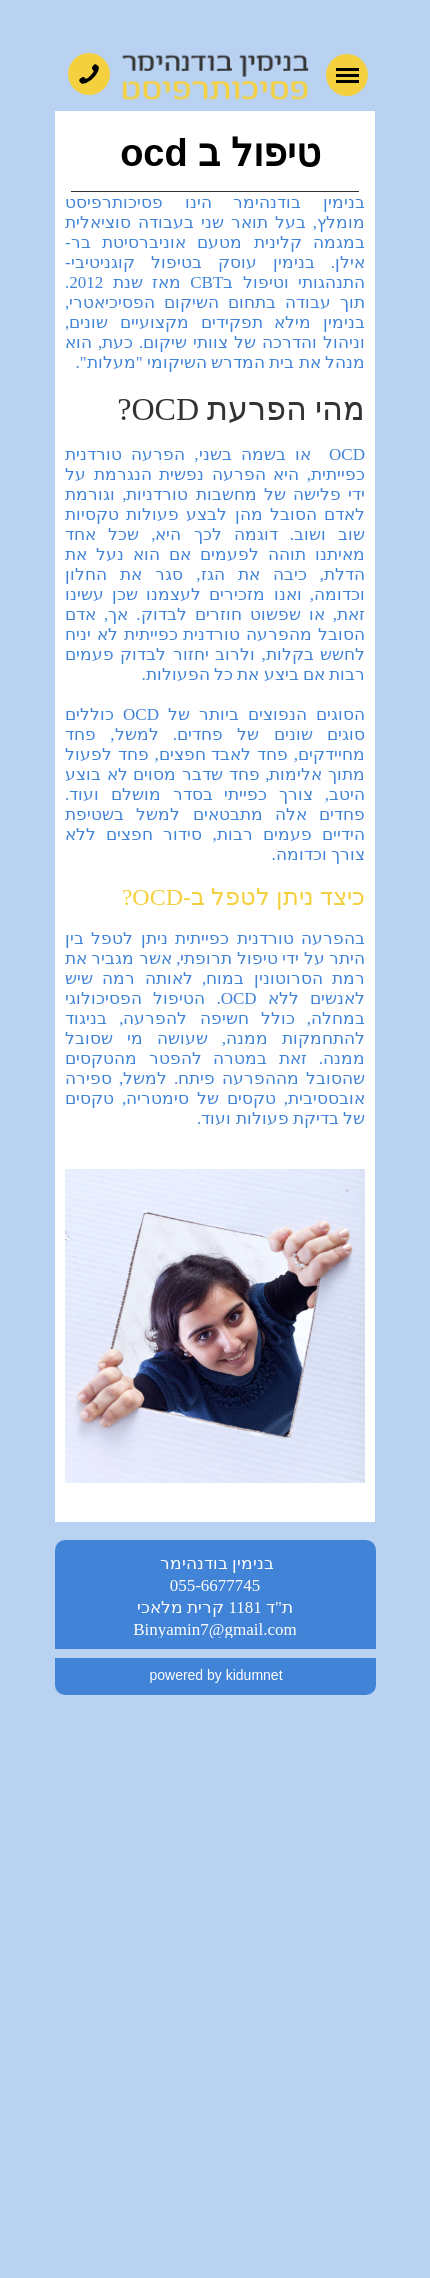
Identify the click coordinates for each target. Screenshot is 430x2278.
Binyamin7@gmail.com (214, 1629)
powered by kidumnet (215, 1675)
